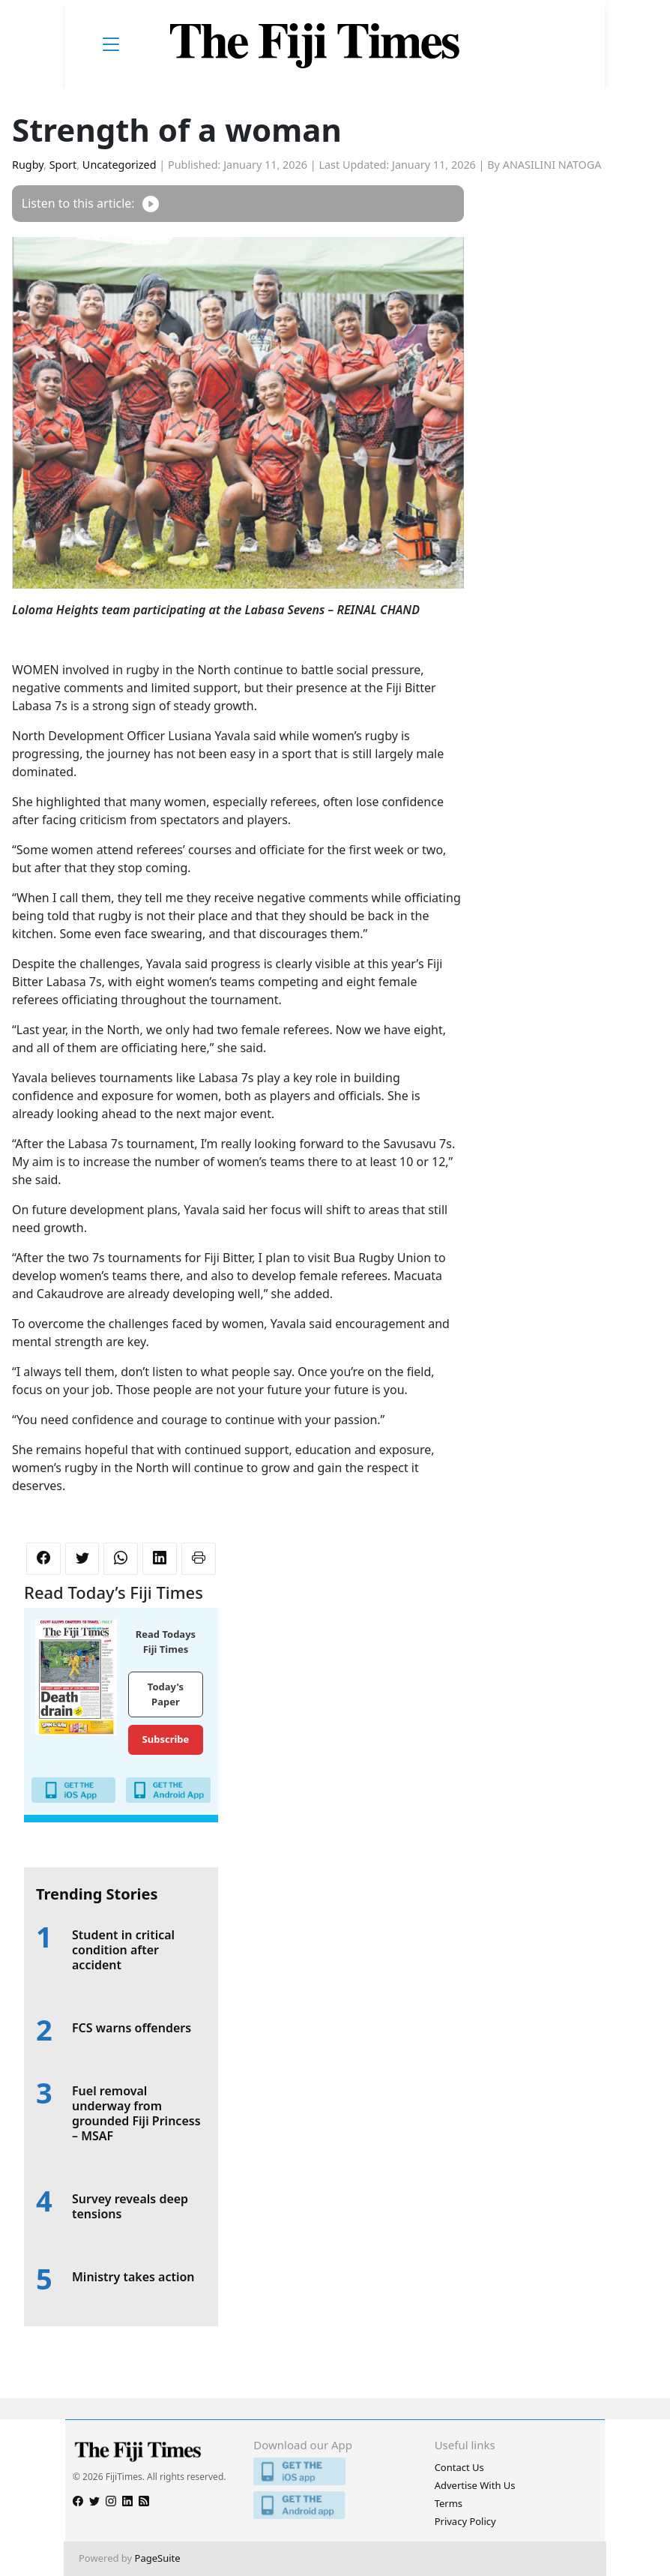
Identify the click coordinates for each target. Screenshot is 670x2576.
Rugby (27, 164)
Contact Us (459, 2467)
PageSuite (158, 2558)
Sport (63, 164)
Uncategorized (119, 164)
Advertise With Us (475, 2485)
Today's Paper (166, 1694)
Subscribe (166, 1739)
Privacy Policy (465, 2521)
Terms (448, 2503)
